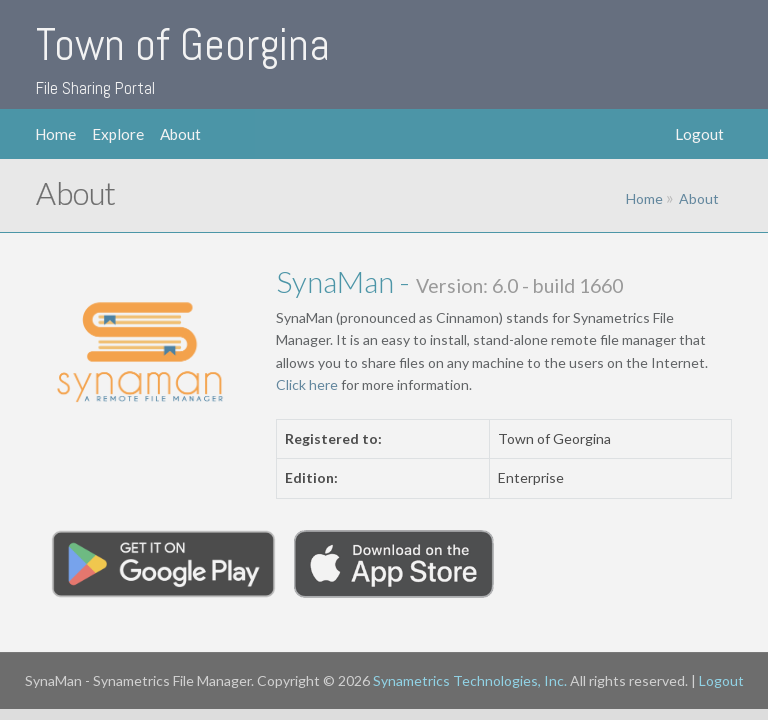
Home (55, 134)
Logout (699, 134)
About (180, 134)
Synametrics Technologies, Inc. (470, 680)
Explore (118, 134)
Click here (307, 384)
